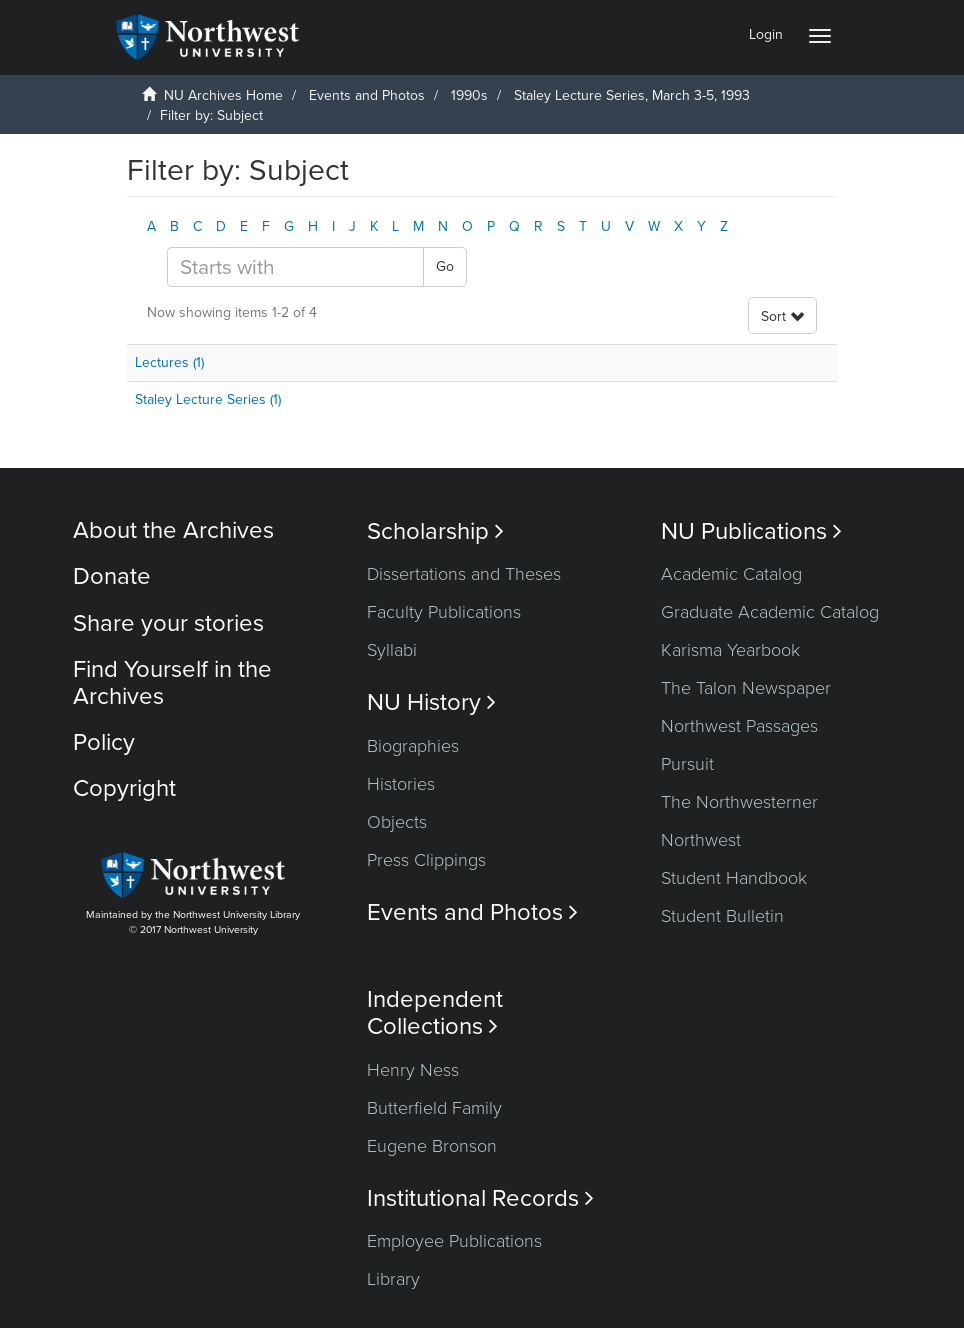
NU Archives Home (223, 95)
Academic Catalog (731, 574)
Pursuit (687, 764)
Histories (401, 784)
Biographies (413, 746)
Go (445, 266)
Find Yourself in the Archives (172, 682)
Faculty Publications (444, 612)
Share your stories (168, 623)
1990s (469, 95)
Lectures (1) (169, 362)
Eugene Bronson (432, 1146)
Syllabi (392, 650)
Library (393, 1279)
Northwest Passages (739, 726)
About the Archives (173, 530)
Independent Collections (435, 1013)
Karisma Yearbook (730, 650)
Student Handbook (734, 878)
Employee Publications (454, 1241)
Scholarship (435, 531)
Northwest (701, 840)
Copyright (124, 788)
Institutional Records (480, 1198)
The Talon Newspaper (746, 688)
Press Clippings (426, 860)
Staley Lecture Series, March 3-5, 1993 (634, 95)
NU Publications (751, 531)
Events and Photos (367, 95)
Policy (104, 742)
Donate (112, 576)
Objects (397, 822)
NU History (431, 702)
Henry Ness (413, 1070)
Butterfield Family (434, 1108)
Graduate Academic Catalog (770, 612)
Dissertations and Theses (464, 574)
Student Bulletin (722, 916)
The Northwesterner (739, 802)
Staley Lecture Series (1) (208, 399)
